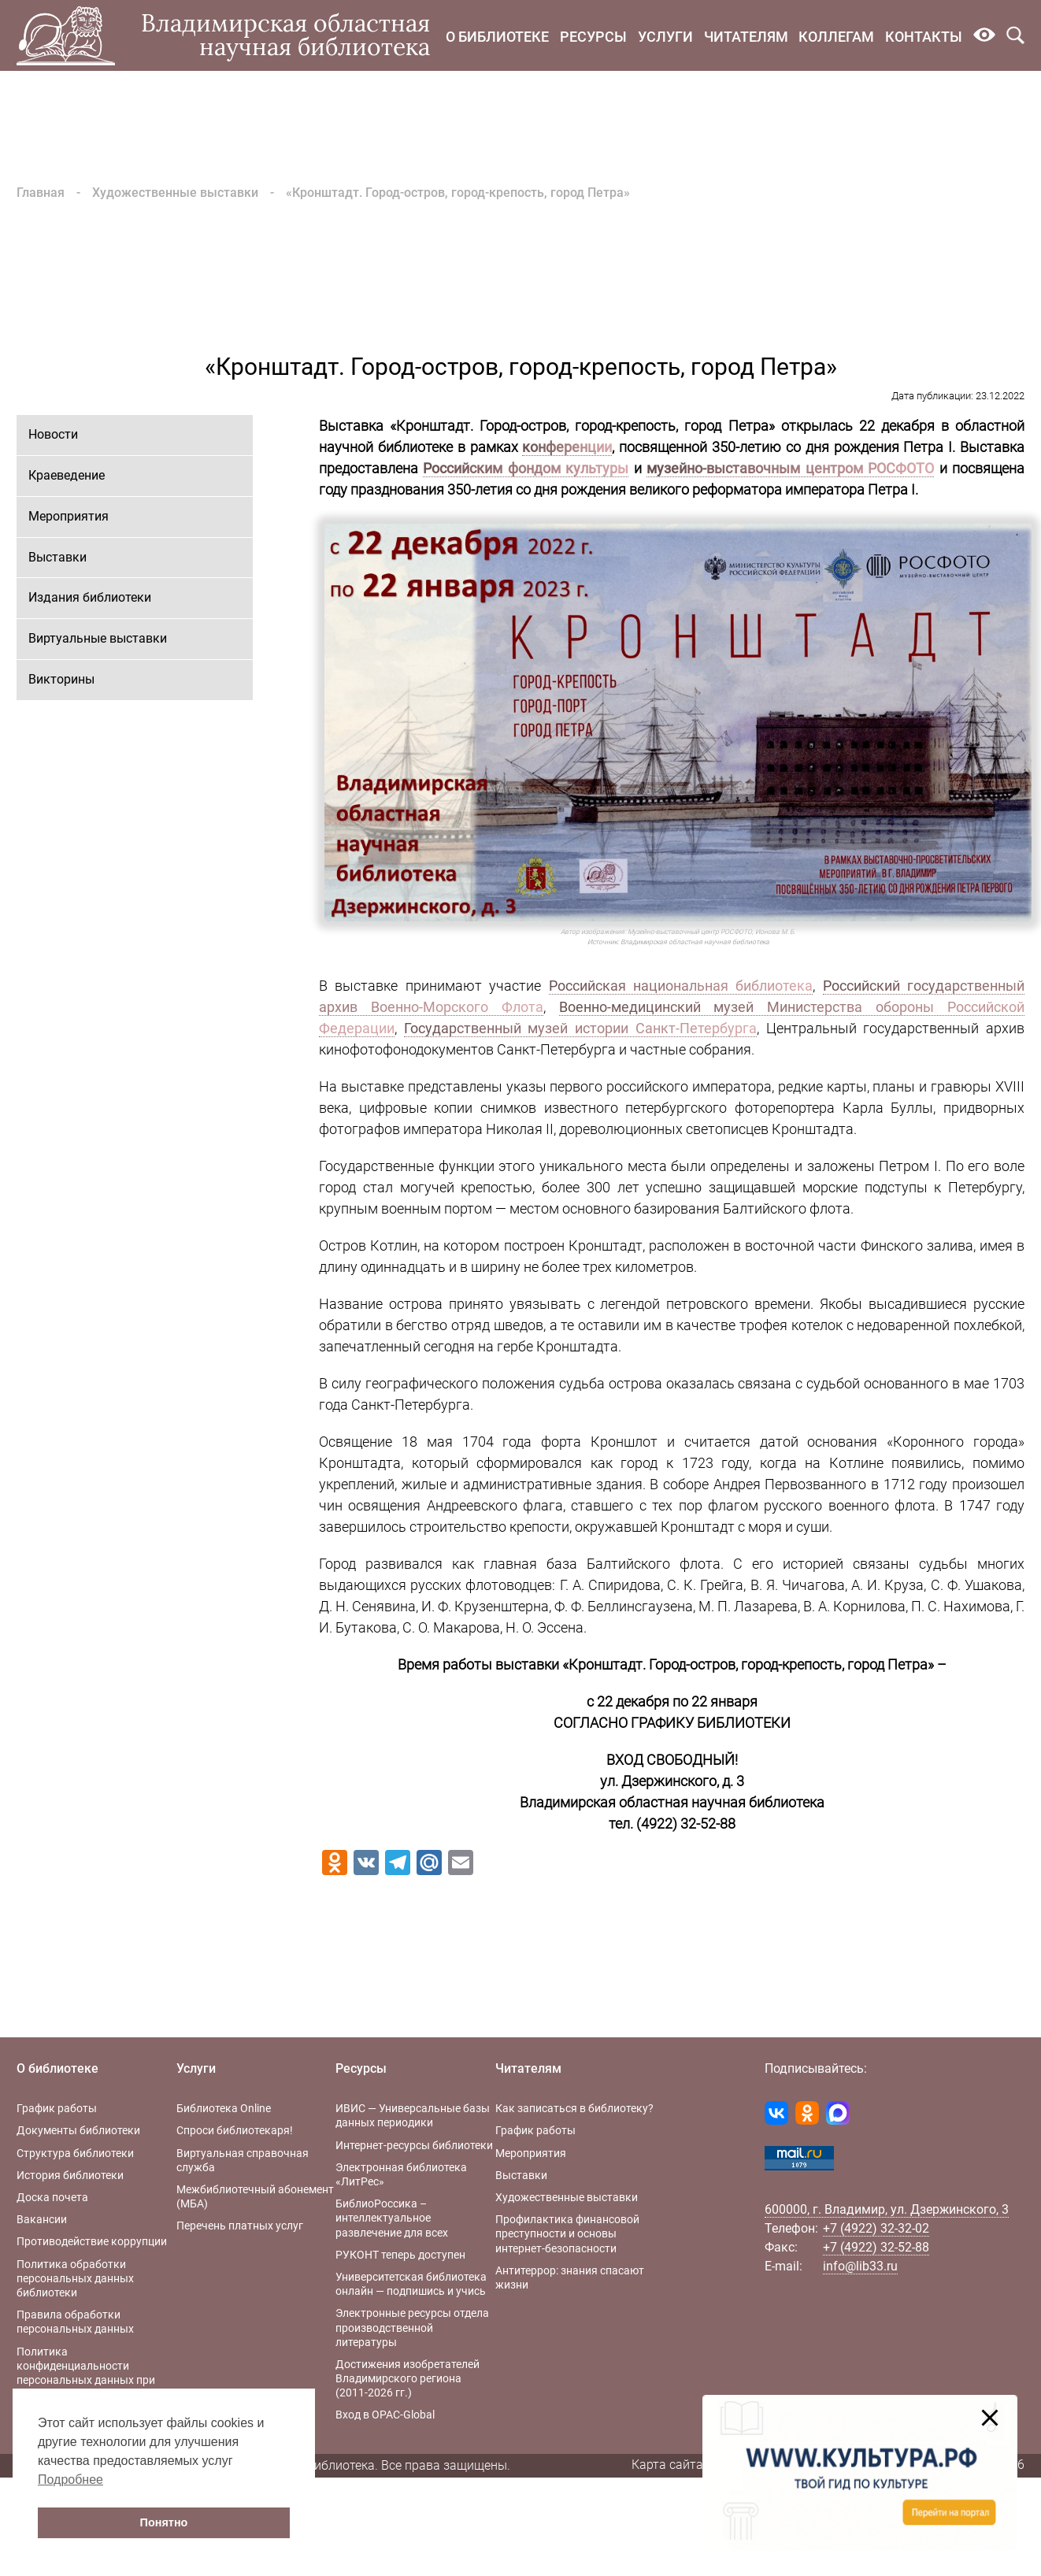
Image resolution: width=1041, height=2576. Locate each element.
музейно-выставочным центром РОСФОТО (790, 468)
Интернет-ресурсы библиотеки (414, 2145)
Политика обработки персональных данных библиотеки (75, 2278)
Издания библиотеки (89, 597)
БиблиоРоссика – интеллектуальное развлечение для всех (391, 2217)
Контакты (923, 36)
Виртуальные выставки (97, 638)
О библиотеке (497, 36)
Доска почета (52, 2197)
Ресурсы (593, 36)
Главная (41, 192)
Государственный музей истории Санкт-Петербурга (580, 1028)
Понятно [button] (164, 2522)
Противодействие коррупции (92, 2241)
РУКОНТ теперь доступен (400, 2254)
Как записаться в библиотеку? (574, 2108)
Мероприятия (68, 516)
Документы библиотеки (78, 2130)
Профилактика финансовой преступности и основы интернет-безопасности (567, 2233)
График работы (57, 2108)
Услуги (665, 36)
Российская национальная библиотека (681, 985)
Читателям (746, 36)
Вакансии (42, 2219)
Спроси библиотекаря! (234, 2130)
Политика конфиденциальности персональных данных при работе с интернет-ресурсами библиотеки (92, 2380)
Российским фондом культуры (525, 468)
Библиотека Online (223, 2108)
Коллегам (836, 36)
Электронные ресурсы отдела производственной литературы (412, 2327)
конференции (567, 447)
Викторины (61, 679)
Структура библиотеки (75, 2153)
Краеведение (66, 475)
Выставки (57, 557)
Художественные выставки (175, 192)
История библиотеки (70, 2175)
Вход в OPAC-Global (385, 2414)
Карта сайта (667, 2464)
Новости (53, 434)
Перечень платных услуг (239, 2225)
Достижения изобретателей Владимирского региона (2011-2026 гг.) (407, 2378)
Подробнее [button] (70, 2479)
